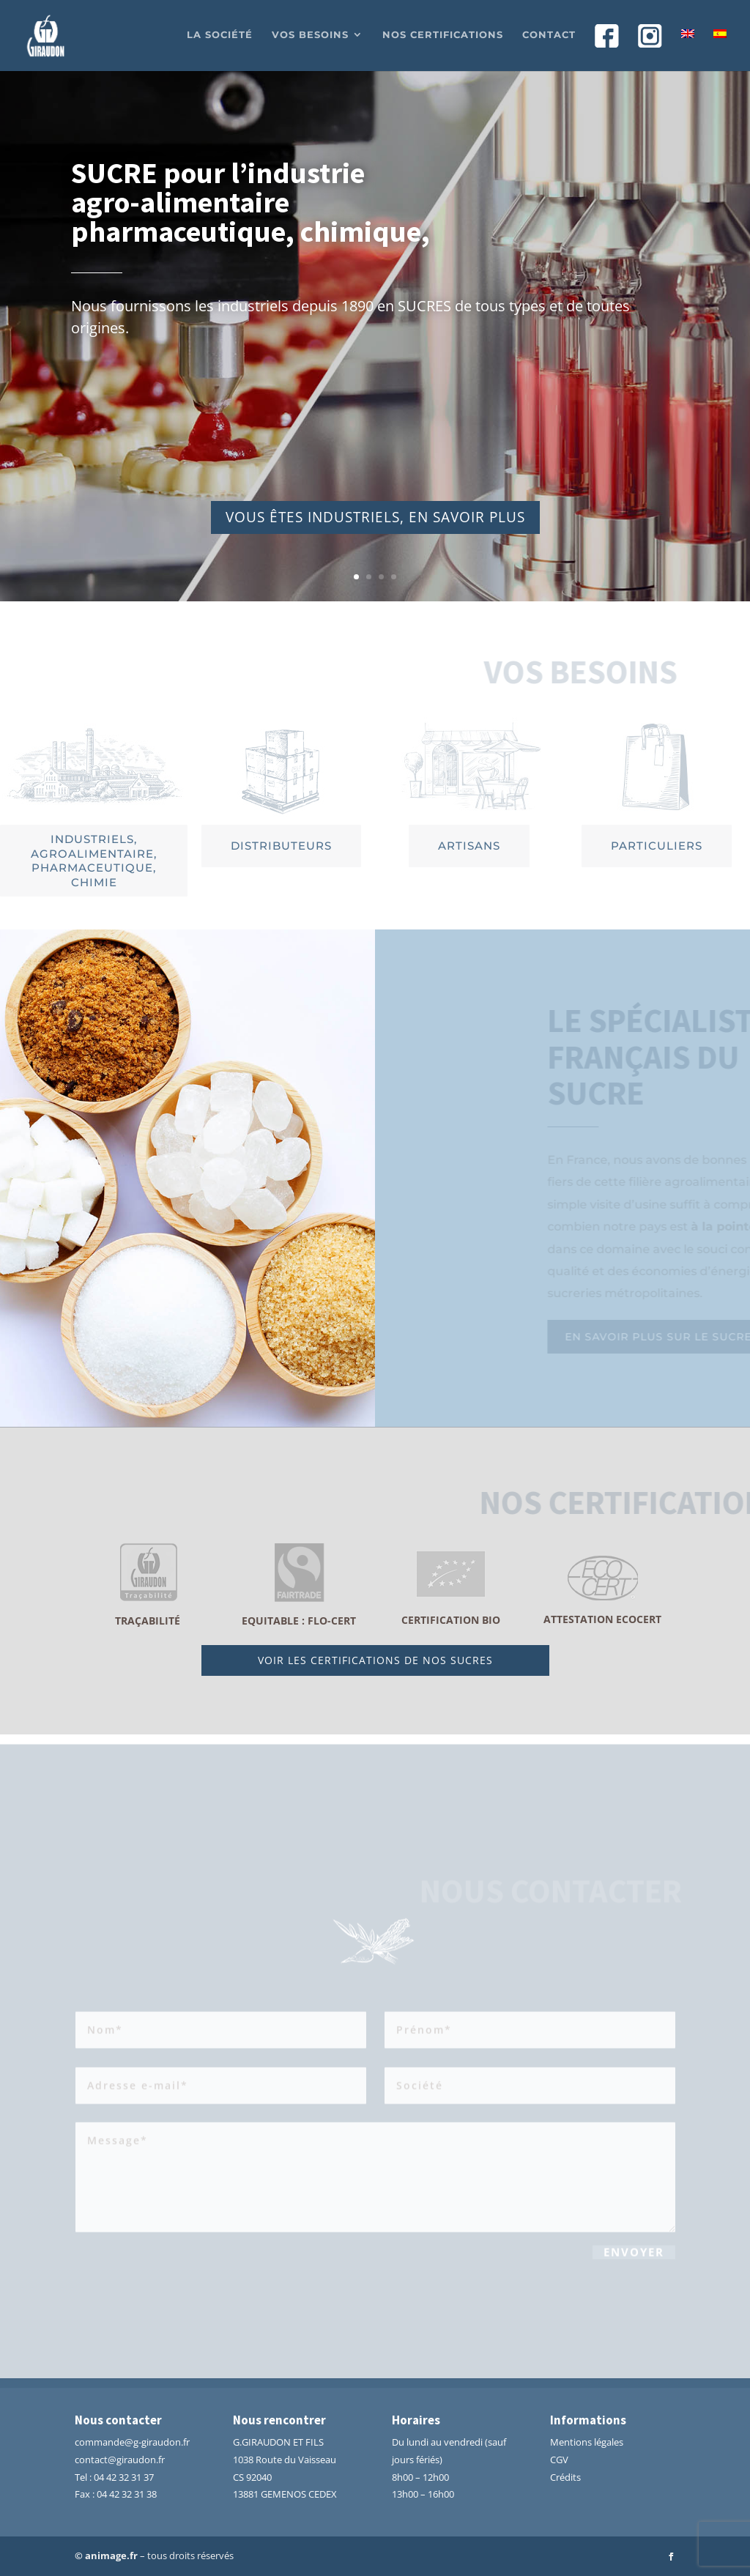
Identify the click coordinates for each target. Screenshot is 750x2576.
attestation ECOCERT (602, 1619)
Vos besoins (310, 34)
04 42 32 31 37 (124, 2477)
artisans (469, 846)
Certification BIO (450, 1620)
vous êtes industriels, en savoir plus (375, 522)
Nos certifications (442, 34)
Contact (549, 34)
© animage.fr (106, 2555)
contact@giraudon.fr (120, 2459)
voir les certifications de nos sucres (375, 1660)
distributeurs (281, 846)
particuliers (656, 846)
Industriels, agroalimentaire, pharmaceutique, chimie (94, 860)
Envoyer (634, 2255)
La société (220, 34)
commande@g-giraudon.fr (132, 2442)
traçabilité (147, 1620)
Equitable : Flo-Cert (299, 1620)
